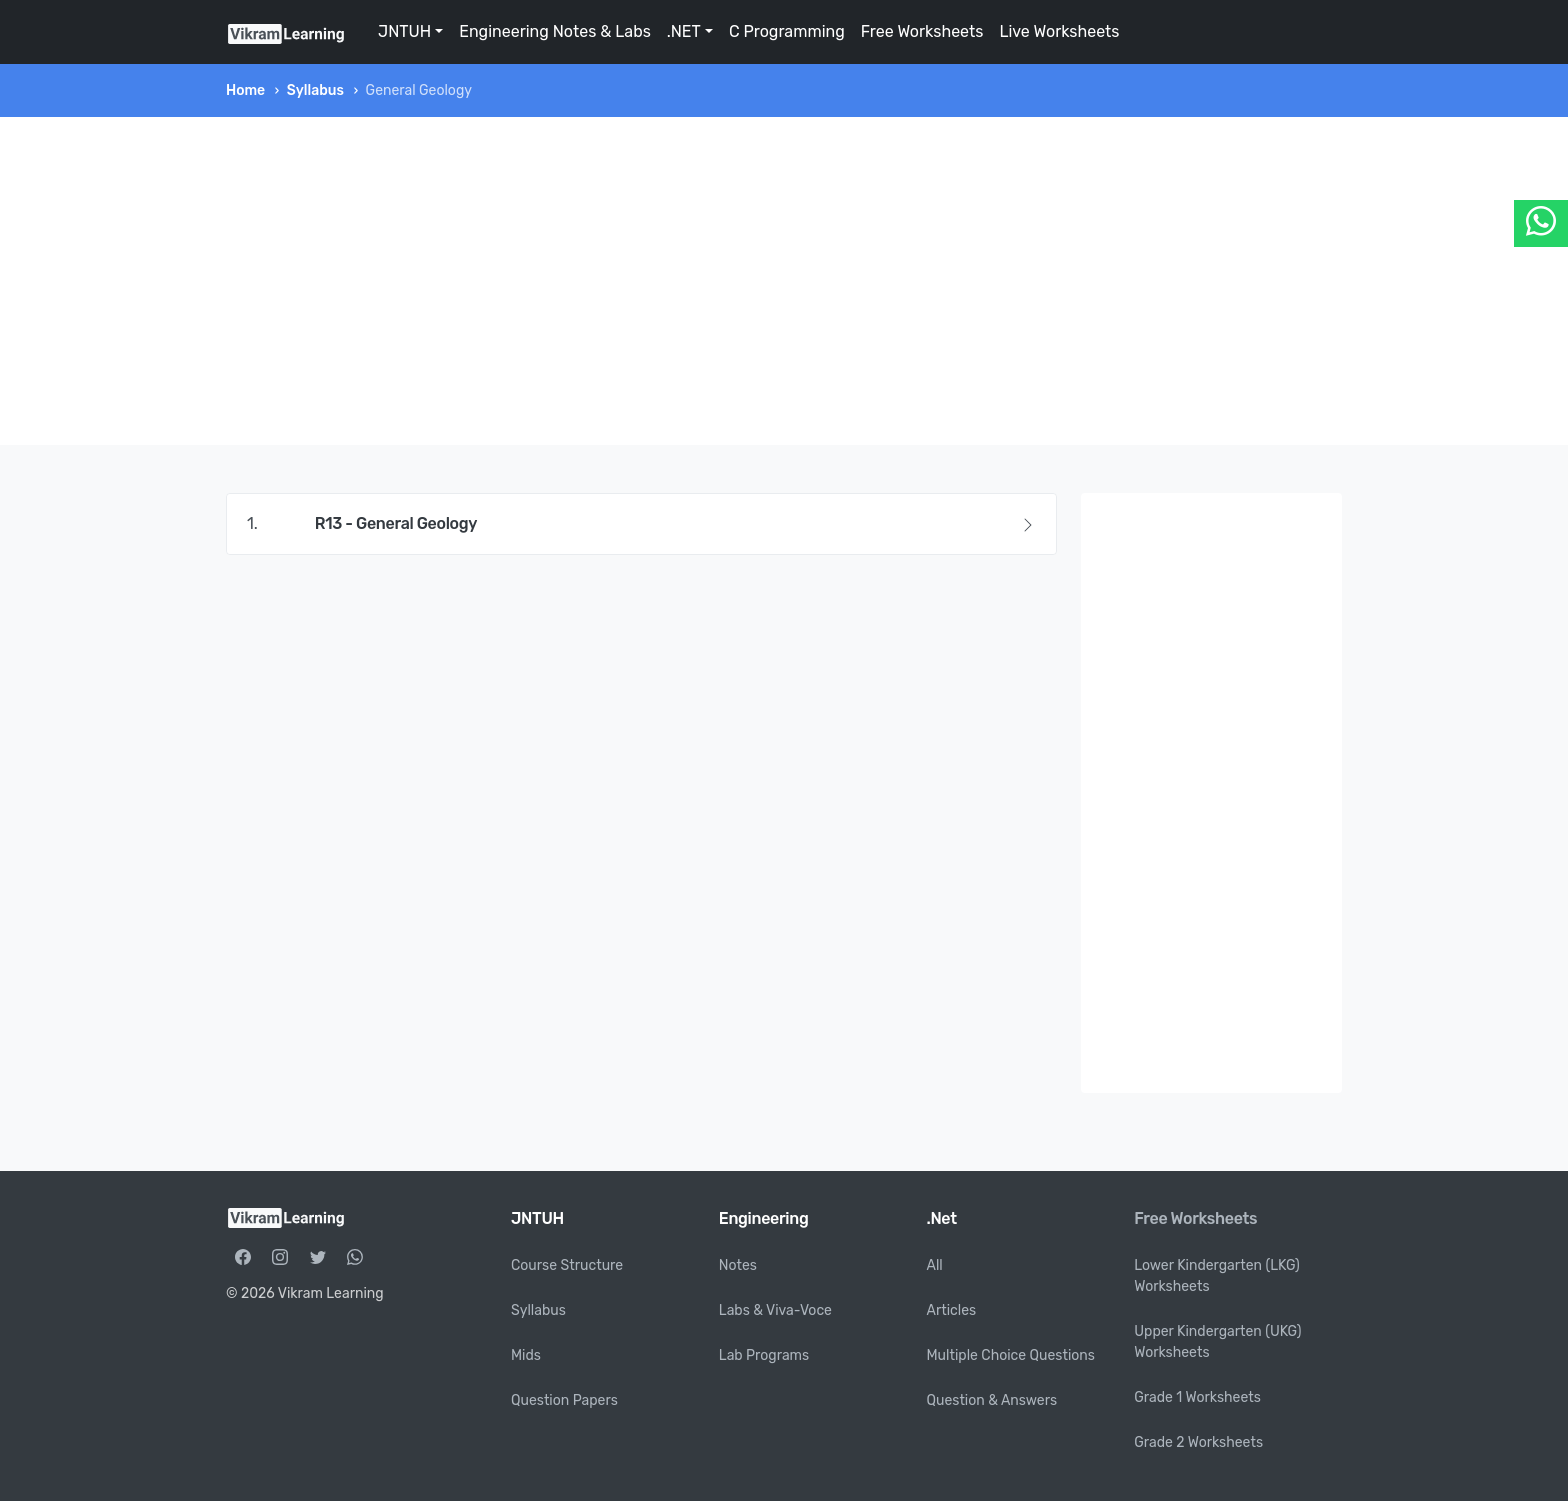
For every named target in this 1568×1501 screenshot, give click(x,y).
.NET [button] (684, 31)
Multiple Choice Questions (1011, 1355)
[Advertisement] (784, 281)
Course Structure (567, 1265)
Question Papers (564, 1400)
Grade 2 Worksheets (1198, 1442)
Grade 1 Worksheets (1197, 1397)
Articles (952, 1310)
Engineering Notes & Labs (555, 31)
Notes (738, 1265)
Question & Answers (992, 1400)
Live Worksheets (1059, 31)
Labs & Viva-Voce (775, 1310)
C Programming (787, 31)
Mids (526, 1355)
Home (245, 90)
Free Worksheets (922, 31)
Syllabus (315, 90)
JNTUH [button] (404, 31)
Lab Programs (764, 1355)
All (935, 1265)
